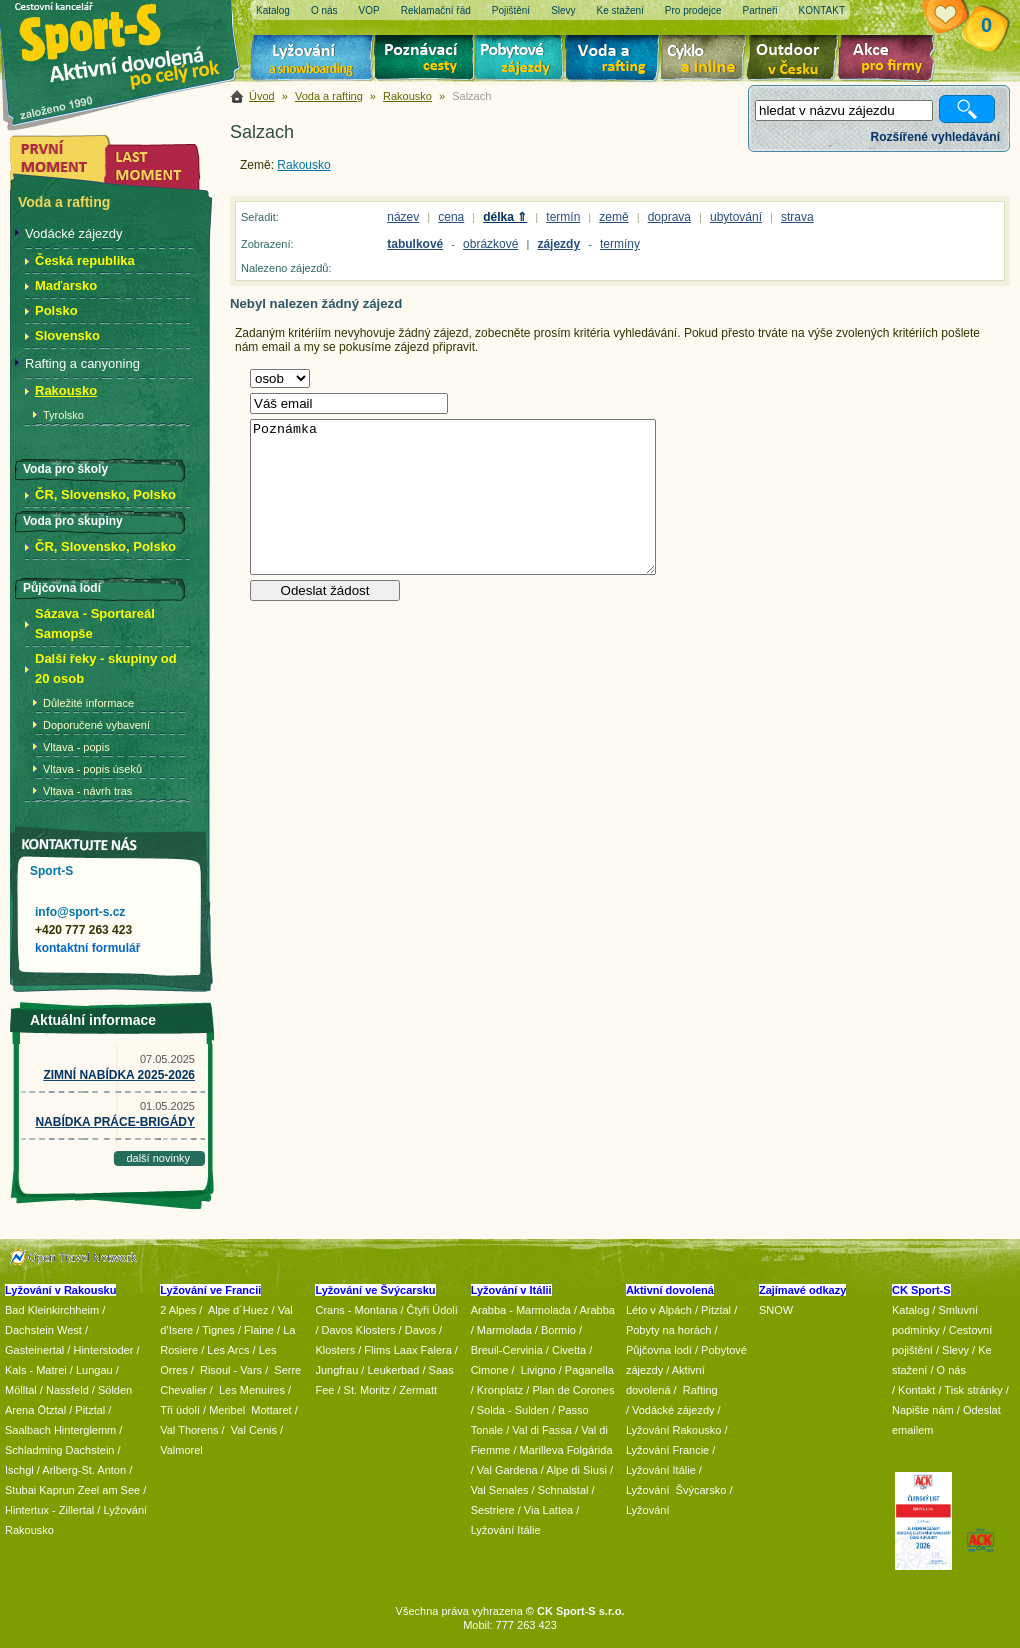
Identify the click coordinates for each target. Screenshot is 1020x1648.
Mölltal (21, 1390)
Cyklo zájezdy (707, 60)
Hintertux (27, 1510)
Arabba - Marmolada (521, 1310)
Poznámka (453, 497)
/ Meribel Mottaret (247, 1410)
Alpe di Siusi (576, 1470)
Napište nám (923, 1410)
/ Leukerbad (390, 1370)
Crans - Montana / (360, 1310)
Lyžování (312, 60)
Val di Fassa (542, 1430)
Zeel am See (109, 1490)
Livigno (538, 1370)
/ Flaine (256, 1330)
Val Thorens (189, 1430)
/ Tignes (215, 1330)
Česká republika (85, 260)
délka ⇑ (505, 217)
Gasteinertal (34, 1350)
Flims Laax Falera (407, 1350)
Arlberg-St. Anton (84, 1470)
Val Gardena (507, 1470)
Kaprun (56, 1490)
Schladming (35, 1450)
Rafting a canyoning (82, 363)
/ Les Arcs (225, 1350)
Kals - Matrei (36, 1370)
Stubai (20, 1490)
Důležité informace (88, 703)
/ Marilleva (538, 1450)
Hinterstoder (103, 1350)
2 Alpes (178, 1310)
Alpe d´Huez (240, 1310)
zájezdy (558, 244)
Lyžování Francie (667, 1450)
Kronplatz (500, 1390)
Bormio (558, 1330)
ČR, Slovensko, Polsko (105, 494)
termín (563, 217)
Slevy (955, 1350)
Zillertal (78, 1510)
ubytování (736, 217)
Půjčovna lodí (659, 1350)
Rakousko (407, 96)
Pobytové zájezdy (521, 60)
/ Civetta (566, 1350)
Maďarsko (66, 285)
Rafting (700, 1390)
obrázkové (490, 244)
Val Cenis (254, 1430)
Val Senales (500, 1490)
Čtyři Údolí (432, 1310)
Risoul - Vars (231, 1370)
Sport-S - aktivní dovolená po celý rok (130, 42)
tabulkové (415, 244)
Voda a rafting (615, 60)
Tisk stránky (973, 1390)
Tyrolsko (63, 415)
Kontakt (916, 1390)
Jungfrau (336, 1370)
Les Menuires (252, 1390)
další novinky (158, 1158)
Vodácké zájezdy (74, 233)
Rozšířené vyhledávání (935, 137)
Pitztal (90, 1410)
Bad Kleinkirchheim (52, 1310)
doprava (669, 217)
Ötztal (51, 1410)
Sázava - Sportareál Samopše (95, 623)
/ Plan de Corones (570, 1390)
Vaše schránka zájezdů (960, 18)
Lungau (94, 1370)
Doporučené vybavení (96, 725)
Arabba (597, 1310)
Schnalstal (563, 1490)
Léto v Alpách (659, 1310)
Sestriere (493, 1510)
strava (797, 217)
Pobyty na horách (669, 1330)
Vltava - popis (76, 747)
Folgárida (590, 1450)
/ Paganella (586, 1370)
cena (451, 217)
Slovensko (67, 335)
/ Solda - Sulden (510, 1410)
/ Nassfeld (64, 1390)
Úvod (262, 96)
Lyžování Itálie (506, 1530)
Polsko (56, 310)
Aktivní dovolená (796, 60)
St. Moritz (367, 1390)
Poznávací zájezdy (425, 60)
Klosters (335, 1350)
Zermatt (418, 1390)
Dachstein (90, 1450)
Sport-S (51, 871)
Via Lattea (548, 1510)
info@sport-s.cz (80, 912)
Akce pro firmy (891, 60)
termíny (620, 244)
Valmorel (181, 1450)
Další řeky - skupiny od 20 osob (106, 668)
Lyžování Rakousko (674, 1430)
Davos (420, 1330)
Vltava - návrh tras (87, 791)
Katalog (910, 1310)
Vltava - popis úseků (92, 769)
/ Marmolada (501, 1330)
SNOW (776, 1310)
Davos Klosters (359, 1330)
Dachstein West (43, 1330)
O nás (951, 1370)
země (613, 217)
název (403, 217)
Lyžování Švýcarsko (676, 1490)
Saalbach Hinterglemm (60, 1430)
